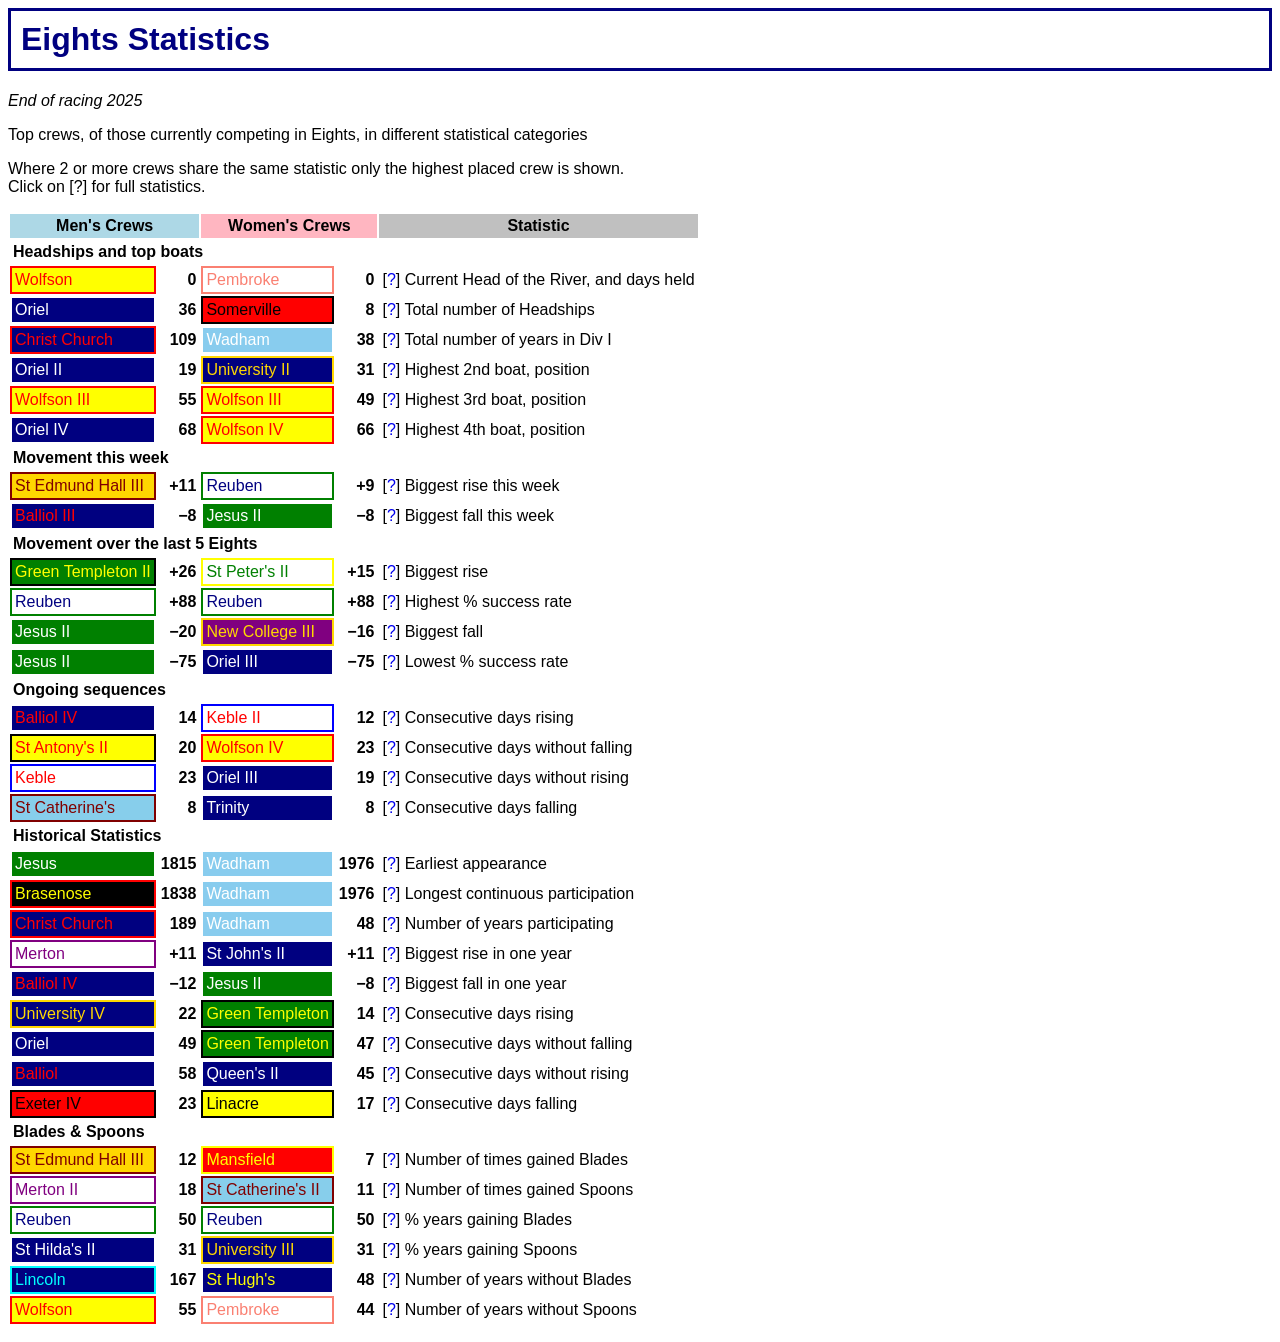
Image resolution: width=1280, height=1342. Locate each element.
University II (248, 369)
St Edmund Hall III (79, 485)
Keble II (233, 717)
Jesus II (233, 515)
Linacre (232, 1103)
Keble (35, 777)
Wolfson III (52, 399)
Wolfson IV (244, 429)
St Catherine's (65, 807)
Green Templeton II (83, 571)
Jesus (36, 863)
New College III (260, 631)
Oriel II (38, 369)
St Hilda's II (55, 1249)
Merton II (46, 1189)
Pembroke (242, 279)
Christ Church (64, 339)
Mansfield (240, 1159)
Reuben (234, 485)
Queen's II (242, 1073)
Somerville (243, 309)
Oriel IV (41, 429)
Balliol (36, 1073)
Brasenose (53, 893)
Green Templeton (267, 1013)
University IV (60, 1013)
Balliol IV (46, 717)
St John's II (245, 953)
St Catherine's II (262, 1189)
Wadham (237, 339)
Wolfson (44, 279)
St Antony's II (61, 747)
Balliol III (45, 515)
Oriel (32, 309)
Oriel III (232, 661)
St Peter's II (247, 571)
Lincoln (40, 1279)
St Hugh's (240, 1279)
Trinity (227, 807)
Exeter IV (48, 1103)
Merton (40, 953)
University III (250, 1249)
